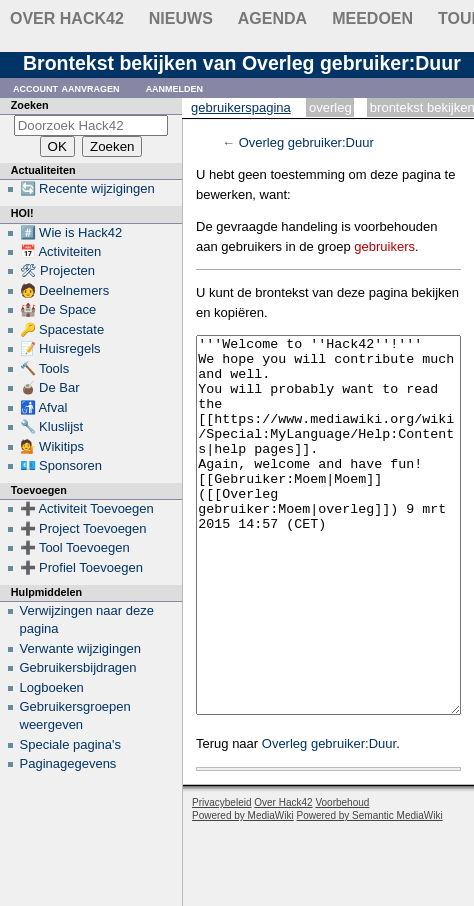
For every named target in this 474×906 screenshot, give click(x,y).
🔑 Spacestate (62, 329)
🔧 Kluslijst (52, 426)
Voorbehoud (342, 877)
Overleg (330, 107)
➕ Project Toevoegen (83, 528)
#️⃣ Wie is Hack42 (71, 232)
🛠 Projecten (58, 270)
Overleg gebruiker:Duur (306, 142)
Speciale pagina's (71, 744)
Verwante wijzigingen (80, 648)
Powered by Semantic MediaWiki (370, 890)
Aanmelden (175, 87)
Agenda (272, 18)
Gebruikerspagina (241, 107)
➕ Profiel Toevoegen (81, 567)
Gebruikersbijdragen (78, 667)
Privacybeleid (221, 877)
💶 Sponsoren (61, 465)
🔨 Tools (45, 368)
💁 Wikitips (52, 446)
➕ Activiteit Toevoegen (87, 508)
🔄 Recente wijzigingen (87, 188)
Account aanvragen (66, 87)
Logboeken (52, 687)
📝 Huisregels (60, 348)
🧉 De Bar (50, 387)
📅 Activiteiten (61, 251)
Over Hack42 (67, 18)
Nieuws (181, 18)
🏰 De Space (58, 309)
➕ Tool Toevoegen (75, 547)
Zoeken (30, 105)
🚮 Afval (44, 407)
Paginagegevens (68, 763)
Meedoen (372, 18)
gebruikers (384, 246)
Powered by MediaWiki (243, 890)
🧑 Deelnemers (65, 290)
